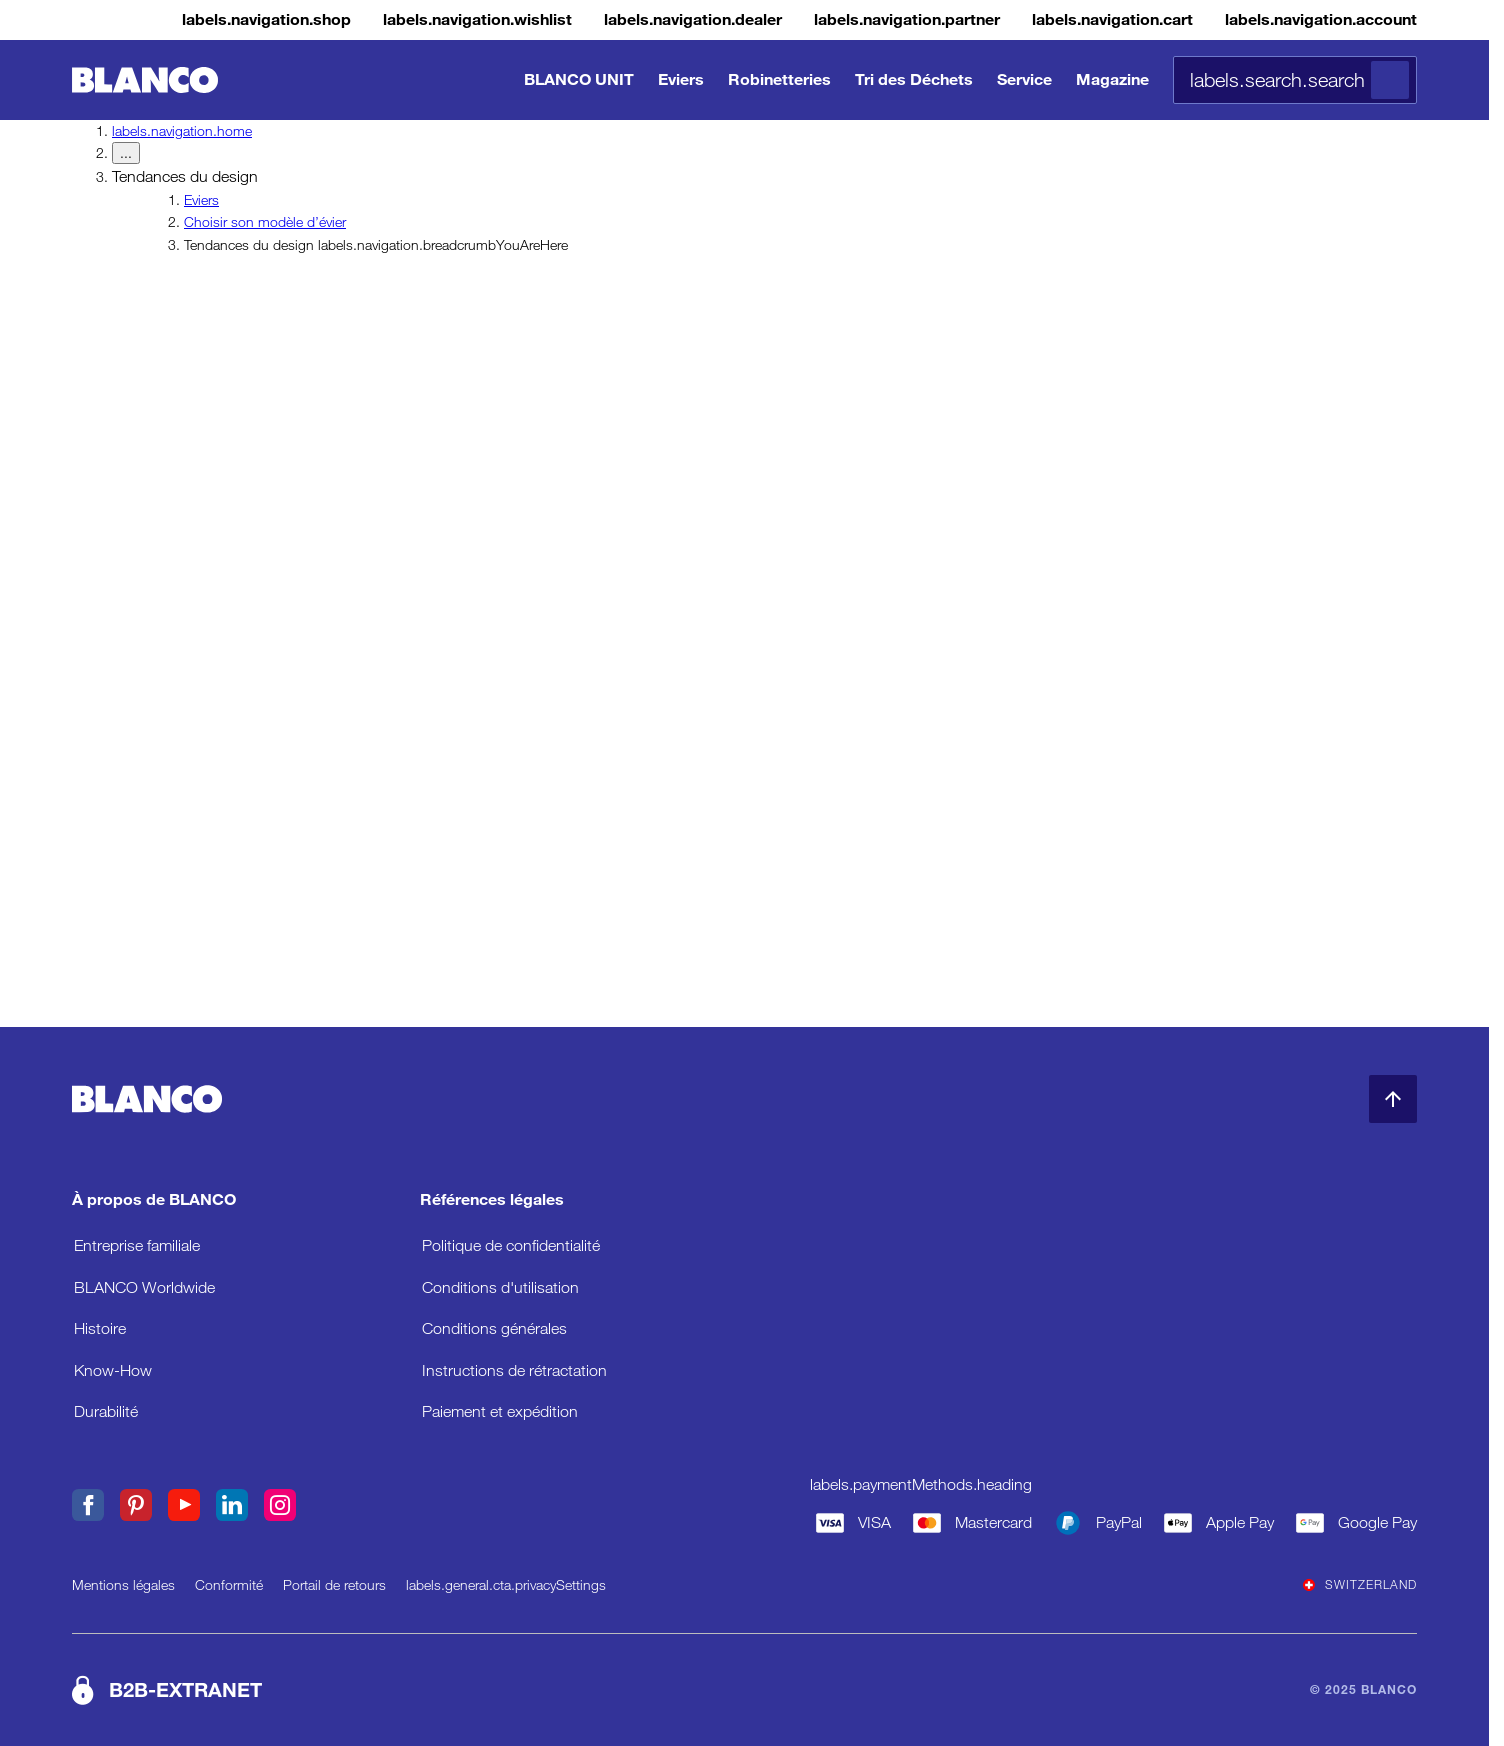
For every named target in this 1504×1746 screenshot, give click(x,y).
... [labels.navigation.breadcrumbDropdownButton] (126, 153)
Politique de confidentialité (511, 1245)
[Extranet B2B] (843, 20)
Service (1024, 79)
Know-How (113, 1370)
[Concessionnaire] (605, 20)
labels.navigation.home (182, 131)
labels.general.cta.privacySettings (506, 1585)
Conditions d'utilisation (500, 1287)
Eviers (681, 79)
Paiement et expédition (500, 1411)
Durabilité (106, 1411)
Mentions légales (123, 1585)
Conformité (229, 1585)
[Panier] (1072, 20)
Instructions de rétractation (514, 1370)
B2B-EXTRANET (185, 1690)
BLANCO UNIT (579, 79)
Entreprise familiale (137, 1245)
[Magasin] (130, 20)
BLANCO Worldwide (144, 1287)
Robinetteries (779, 79)
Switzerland (1360, 1585)
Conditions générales (494, 1328)
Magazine (1112, 79)
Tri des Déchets (914, 79)
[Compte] (1305, 20)
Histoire (100, 1328)
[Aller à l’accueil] (145, 80)
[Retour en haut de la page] (1393, 1099)
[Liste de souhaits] (365, 20)
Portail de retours (334, 1585)
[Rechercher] (1390, 80)
